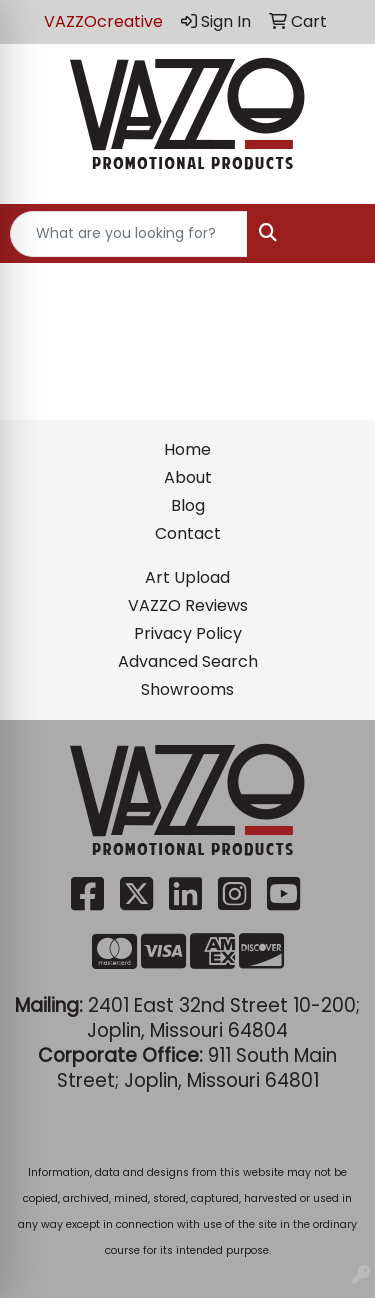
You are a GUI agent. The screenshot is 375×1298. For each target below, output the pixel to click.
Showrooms (187, 689)
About (188, 477)
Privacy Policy (188, 633)
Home (187, 449)
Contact (188, 533)
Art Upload (187, 577)
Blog (188, 505)
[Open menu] (335, 234)
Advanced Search (188, 661)
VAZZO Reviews (188, 605)
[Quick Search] (129, 234)
